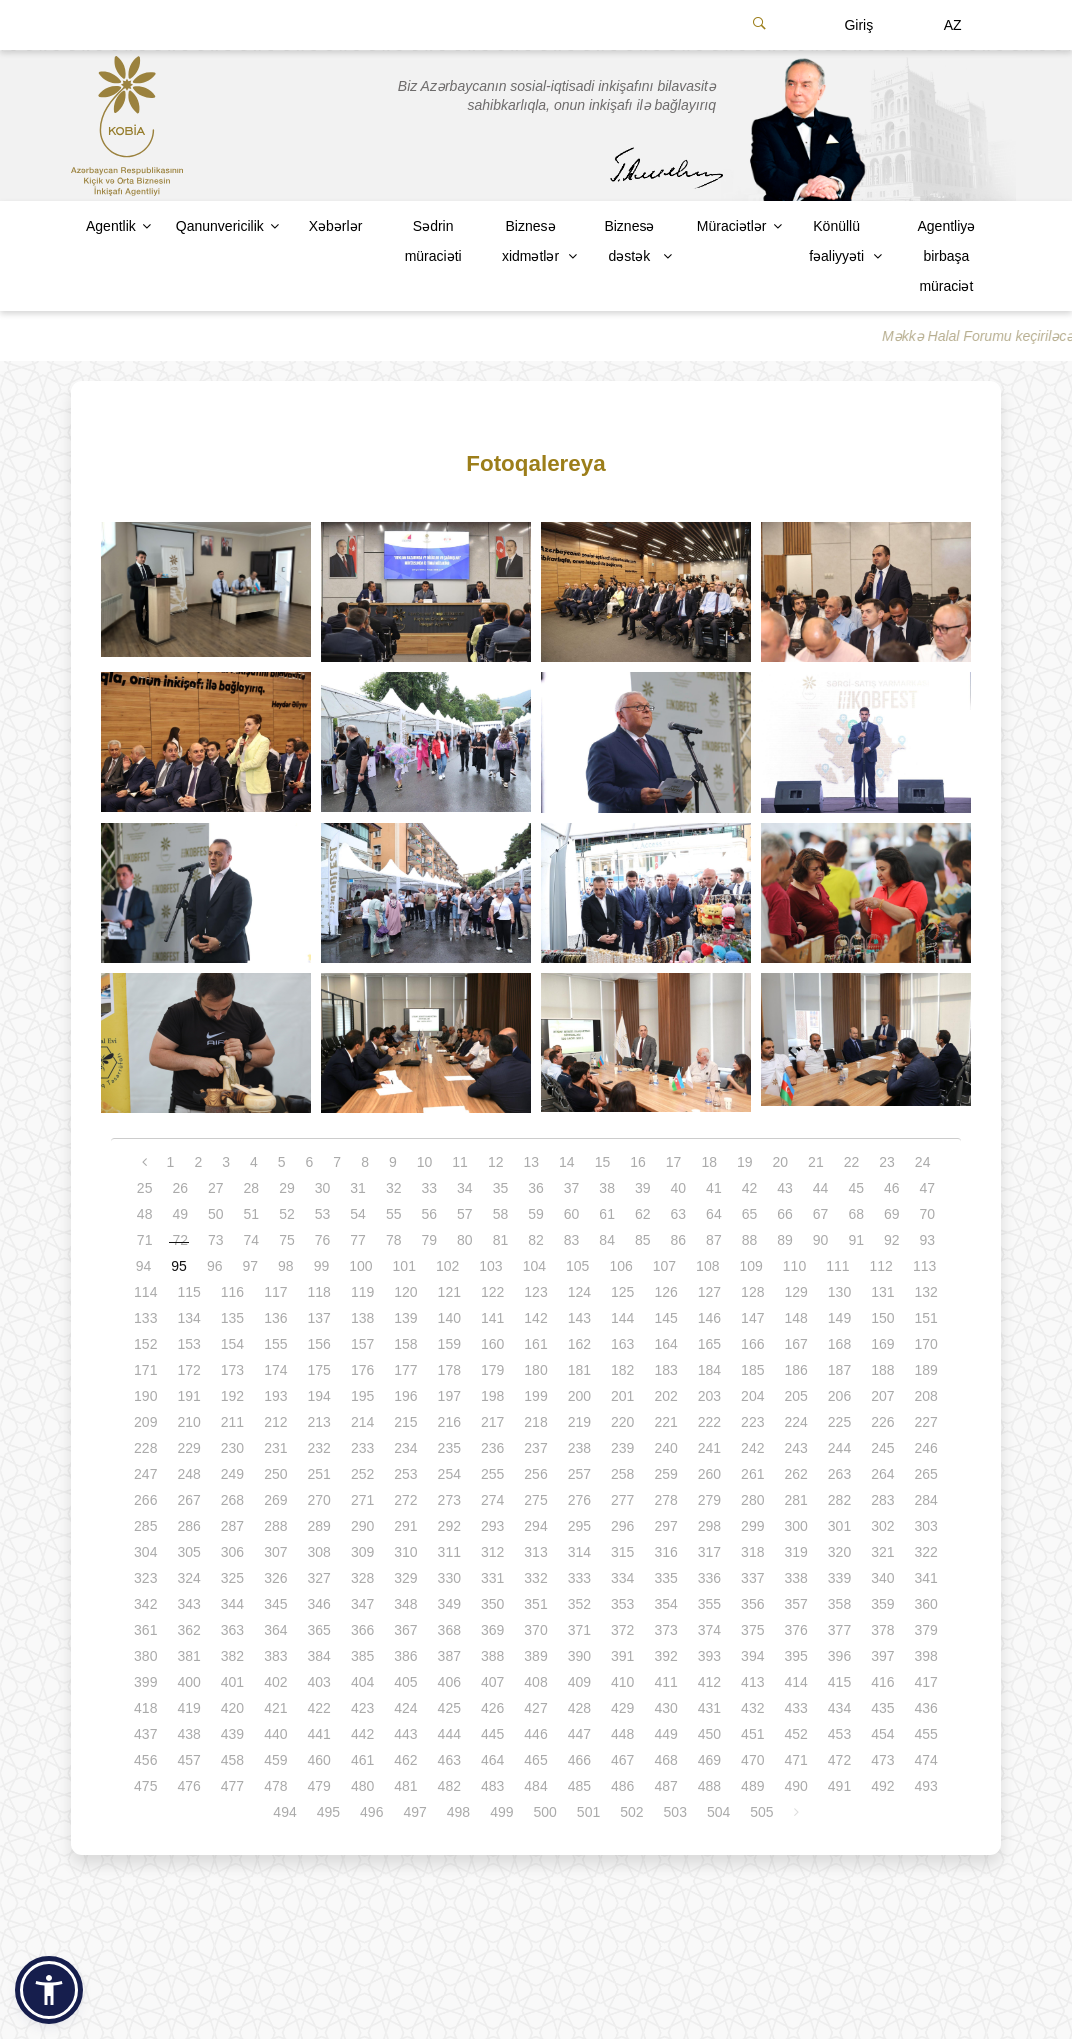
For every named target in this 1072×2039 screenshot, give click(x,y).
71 (145, 1240)
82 (536, 1240)
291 (405, 1526)
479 (319, 1786)
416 (882, 1682)
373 (665, 1630)
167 (795, 1344)
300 (795, 1526)
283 (882, 1500)
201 (622, 1396)
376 (795, 1630)
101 (404, 1266)
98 (286, 1266)
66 (785, 1214)
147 (752, 1318)
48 (145, 1214)
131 (882, 1292)
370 (535, 1630)
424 (405, 1708)
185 (752, 1370)
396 (839, 1656)
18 (709, 1162)
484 (535, 1786)
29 (287, 1188)
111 (837, 1266)
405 (405, 1682)
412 (709, 1682)
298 (709, 1526)
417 (926, 1682)
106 (620, 1266)
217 (492, 1422)
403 (319, 1682)
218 (535, 1422)
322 (926, 1552)
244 (839, 1448)
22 (852, 1162)
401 (232, 1682)
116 (232, 1292)
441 (319, 1734)
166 (752, 1344)
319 (795, 1552)
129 (795, 1292)
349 (449, 1604)
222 (709, 1422)
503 (675, 1812)
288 (275, 1526)
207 (882, 1396)
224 (795, 1422)
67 (821, 1214)
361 (145, 1630)
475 (145, 1786)
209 (145, 1422)
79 (429, 1240)
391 (622, 1656)
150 (882, 1318)
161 (535, 1344)
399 (145, 1682)
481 (405, 1786)
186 (795, 1370)
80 (465, 1240)
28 (252, 1188)
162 (579, 1344)
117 (275, 1292)
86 (679, 1240)
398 (926, 1656)
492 (882, 1786)
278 (665, 1500)
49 (180, 1214)
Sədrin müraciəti (433, 241)
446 (535, 1734)
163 (622, 1344)
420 (232, 1708)
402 (275, 1682)
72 (180, 1240)
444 (449, 1734)
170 (926, 1344)
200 (579, 1396)
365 (319, 1630)
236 (492, 1448)
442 (362, 1734)
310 (405, 1552)
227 (926, 1422)
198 (492, 1396)
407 (492, 1682)
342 (145, 1604)
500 (545, 1812)
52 (287, 1214)
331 (492, 1578)
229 (188, 1448)
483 (492, 1786)
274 (492, 1500)
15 (603, 1162)
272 (405, 1500)
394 (752, 1656)
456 (145, 1760)
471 (795, 1760)
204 (752, 1396)
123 (535, 1292)
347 (362, 1604)
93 (928, 1240)
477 (232, 1786)
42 (750, 1188)
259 (665, 1474)
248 (188, 1474)
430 (665, 1708)
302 (882, 1526)
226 (882, 1422)
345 (275, 1604)
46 (892, 1188)
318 (752, 1552)
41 (714, 1188)
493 (926, 1786)
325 (232, 1578)
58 (501, 1214)
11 (460, 1162)
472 (839, 1760)
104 (534, 1266)
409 (579, 1682)
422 (319, 1708)
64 (714, 1214)
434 (839, 1708)
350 (492, 1604)
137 (319, 1318)
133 (145, 1318)
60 (572, 1214)
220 (622, 1422)
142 (535, 1318)
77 (358, 1240)
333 (579, 1578)
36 (536, 1188)
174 (275, 1370)
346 (319, 1604)
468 (665, 1760)
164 (665, 1344)
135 (232, 1318)
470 (752, 1760)
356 (752, 1604)
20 (781, 1162)
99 (322, 1266)
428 (579, 1708)
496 (371, 1812)
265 (926, 1474)
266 (145, 1500)
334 (622, 1578)
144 (622, 1318)
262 (795, 1474)
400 (188, 1682)
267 (188, 1500)
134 (188, 1318)
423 (362, 1708)
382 (232, 1656)
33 (429, 1188)
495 (328, 1812)
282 (839, 1500)
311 (449, 1552)
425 (449, 1708)
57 (465, 1214)
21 (816, 1162)
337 (752, 1578)
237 (535, 1448)
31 (358, 1188)
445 (492, 1734)
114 (145, 1292)
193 (275, 1396)
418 (145, 1708)
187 (839, 1370)
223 (752, 1422)
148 (795, 1318)
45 (856, 1188)
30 (323, 1188)
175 (319, 1370)
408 (535, 1682)
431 (709, 1708)
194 (319, 1396)
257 (579, 1474)
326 (275, 1578)
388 (492, 1656)
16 (638, 1162)
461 (362, 1760)
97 (250, 1266)
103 (490, 1266)
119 (362, 1292)
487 (665, 1786)
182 (622, 1370)
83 (572, 1240)
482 (449, 1786)
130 (839, 1292)
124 (579, 1292)
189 (926, 1370)
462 (405, 1760)
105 (577, 1266)
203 (709, 1396)
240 (665, 1448)
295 (579, 1526)
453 (839, 1734)
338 (795, 1578)
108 (707, 1266)
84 (607, 1240)
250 (275, 1474)
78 (394, 1240)
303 (926, 1526)
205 (795, 1396)
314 (579, 1552)
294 (535, 1526)
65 (750, 1214)
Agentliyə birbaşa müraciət (946, 256)
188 (882, 1370)
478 (275, 1786)
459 (275, 1760)
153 (188, 1344)
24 (923, 1162)
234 (405, 1448)
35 (501, 1188)
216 (449, 1422)
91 (856, 1240)
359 (882, 1604)
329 (405, 1578)
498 (458, 1812)
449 (665, 1734)
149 (839, 1318)
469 (709, 1760)
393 (709, 1656)
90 (821, 1240)
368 (449, 1630)
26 (180, 1188)
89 (785, 1240)
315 (622, 1552)
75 (287, 1240)
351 (535, 1604)
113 (924, 1266)
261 (752, 1474)
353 (622, 1604)
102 (447, 1266)
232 (319, 1448)
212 (275, 1422)
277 (622, 1500)
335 (665, 1578)
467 (622, 1760)
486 (622, 1786)
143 (579, 1318)
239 (622, 1448)
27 (216, 1188)
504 (718, 1812)
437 (145, 1734)
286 (188, 1526)
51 (252, 1214)
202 (665, 1396)
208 (926, 1396)
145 (665, 1318)
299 (752, 1526)
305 (188, 1552)
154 (232, 1344)
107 (664, 1266)
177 (405, 1370)
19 (745, 1162)
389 (535, 1656)
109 (750, 1266)
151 (926, 1318)
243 (795, 1448)
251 (319, 1474)
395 (795, 1656)
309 (362, 1552)
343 (188, 1604)
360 (926, 1604)
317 (709, 1552)
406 (449, 1682)
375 (752, 1630)
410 (622, 1682)
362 (188, 1630)
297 (665, 1526)
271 (362, 1500)
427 (535, 1708)
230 (232, 1448)
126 (665, 1292)
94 (144, 1266)
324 (188, 1578)
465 (535, 1760)
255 (492, 1474)
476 (188, 1786)
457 (188, 1760)
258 (622, 1474)
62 (643, 1214)
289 (319, 1526)
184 (709, 1370)
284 (926, 1500)
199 (535, 1396)
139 (405, 1318)
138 (362, 1318)
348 (405, 1604)
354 (665, 1604)
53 (323, 1214)
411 (665, 1682)
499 (501, 1812)
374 (709, 1630)
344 (232, 1604)
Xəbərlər (336, 226)
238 (579, 1448)
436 (926, 1708)
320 (839, 1552)
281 (795, 1500)
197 (449, 1396)
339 (839, 1578)
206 (839, 1396)
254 (449, 1474)
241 (709, 1448)
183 (665, 1370)
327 (319, 1578)
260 (709, 1474)
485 (579, 1786)
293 (492, 1526)
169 (882, 1344)
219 (579, 1422)
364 (275, 1630)
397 (882, 1656)
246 (926, 1448)
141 (492, 1318)
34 (465, 1188)
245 (882, 1448)
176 (362, 1370)
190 (145, 1396)
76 (323, 1240)
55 (394, 1214)
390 (579, 1656)
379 (926, 1630)
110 (794, 1266)
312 (492, 1552)
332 (535, 1578)
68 (856, 1214)
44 (821, 1188)
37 (572, 1188)
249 (232, 1474)
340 (882, 1578)
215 (405, 1422)
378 (882, 1630)
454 (882, 1734)
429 (622, 1708)
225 (839, 1422)
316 (665, 1552)
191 (188, 1396)
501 (588, 1812)
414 (795, 1682)
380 (145, 1656)
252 (362, 1474)
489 (752, 1786)
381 (188, 1656)
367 (405, 1630)
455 (926, 1734)
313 (535, 1552)
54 (358, 1214)
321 (882, 1552)
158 (405, 1344)
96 (215, 1266)
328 (362, 1578)
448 (622, 1734)
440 (275, 1734)
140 (449, 1318)
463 (449, 1760)
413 (752, 1682)
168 (839, 1344)
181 (579, 1370)
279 (709, 1500)
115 (188, 1292)
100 (360, 1266)
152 (145, 1344)
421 (275, 1708)
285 (145, 1526)
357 (795, 1604)
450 (709, 1734)
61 (607, 1214)
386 (405, 1656)
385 (362, 1656)
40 (679, 1188)
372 (622, 1630)
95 (179, 1266)
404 (362, 1682)
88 (750, 1240)
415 (839, 1682)
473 (882, 1760)
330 (449, 1578)
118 (319, 1292)
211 (232, 1422)
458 (232, 1760)
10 (425, 1162)
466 (579, 1760)
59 (536, 1214)
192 (232, 1396)
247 (145, 1474)
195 (362, 1396)
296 (622, 1526)
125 (622, 1292)
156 (319, 1344)
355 (709, 1604)
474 (926, 1760)
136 (275, 1318)
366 (362, 1630)
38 (607, 1188)
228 (145, 1448)
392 (665, 1656)
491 (839, 1786)
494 (284, 1812)
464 (492, 1760)
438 (188, 1734)
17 (674, 1162)
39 (643, 1188)
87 (714, 1240)
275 (535, 1500)
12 (496, 1162)
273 (449, 1500)
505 (761, 1812)
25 (145, 1188)
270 (319, 1500)
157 (362, 1344)
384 (319, 1656)
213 (319, 1422)
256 (535, 1474)
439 (232, 1734)
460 (319, 1760)
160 (492, 1344)
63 (679, 1214)
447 (579, 1734)
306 (232, 1552)
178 (449, 1370)
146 (709, 1318)
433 (795, 1708)
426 (492, 1708)
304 (145, 1552)
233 (362, 1448)
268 (232, 1500)
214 (362, 1422)
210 (188, 1422)
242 (752, 1448)
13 (531, 1162)
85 (643, 1240)
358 (839, 1604)
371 (579, 1630)
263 (839, 1474)
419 (188, 1708)
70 (928, 1214)
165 (709, 1344)
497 (414, 1812)
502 (631, 1812)
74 (252, 1240)
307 (275, 1552)
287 (232, 1526)
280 (752, 1500)
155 (275, 1344)
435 (882, 1708)
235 (449, 1448)
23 (887, 1162)
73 (216, 1240)
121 (449, 1292)
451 (752, 1734)
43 (785, 1188)
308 (319, 1552)
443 (405, 1734)
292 (449, 1526)
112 (881, 1266)
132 (926, 1292)
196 (405, 1396)
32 (394, 1188)
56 (429, 1214)
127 (709, 1292)
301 (839, 1526)
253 (405, 1474)
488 (709, 1786)
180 (535, 1370)
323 (145, 1578)
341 (926, 1578)
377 (839, 1630)
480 (362, 1786)
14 (567, 1162)
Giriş (858, 25)
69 (892, 1214)
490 (795, 1786)
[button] (49, 1990)
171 (145, 1370)
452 (795, 1734)
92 (892, 1240)
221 (665, 1422)
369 (492, 1630)
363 (232, 1630)
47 (928, 1188)
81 (501, 1240)
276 (579, 1500)
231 (275, 1448)
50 (216, 1214)
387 (449, 1656)
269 (275, 1500)
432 (752, 1708)
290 (362, 1526)
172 (188, 1370)
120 (405, 1292)
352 (579, 1604)
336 (709, 1578)
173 (232, 1370)
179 (492, 1370)
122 (492, 1292)
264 (882, 1474)
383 (275, 1656)
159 (449, 1344)
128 (752, 1292)
